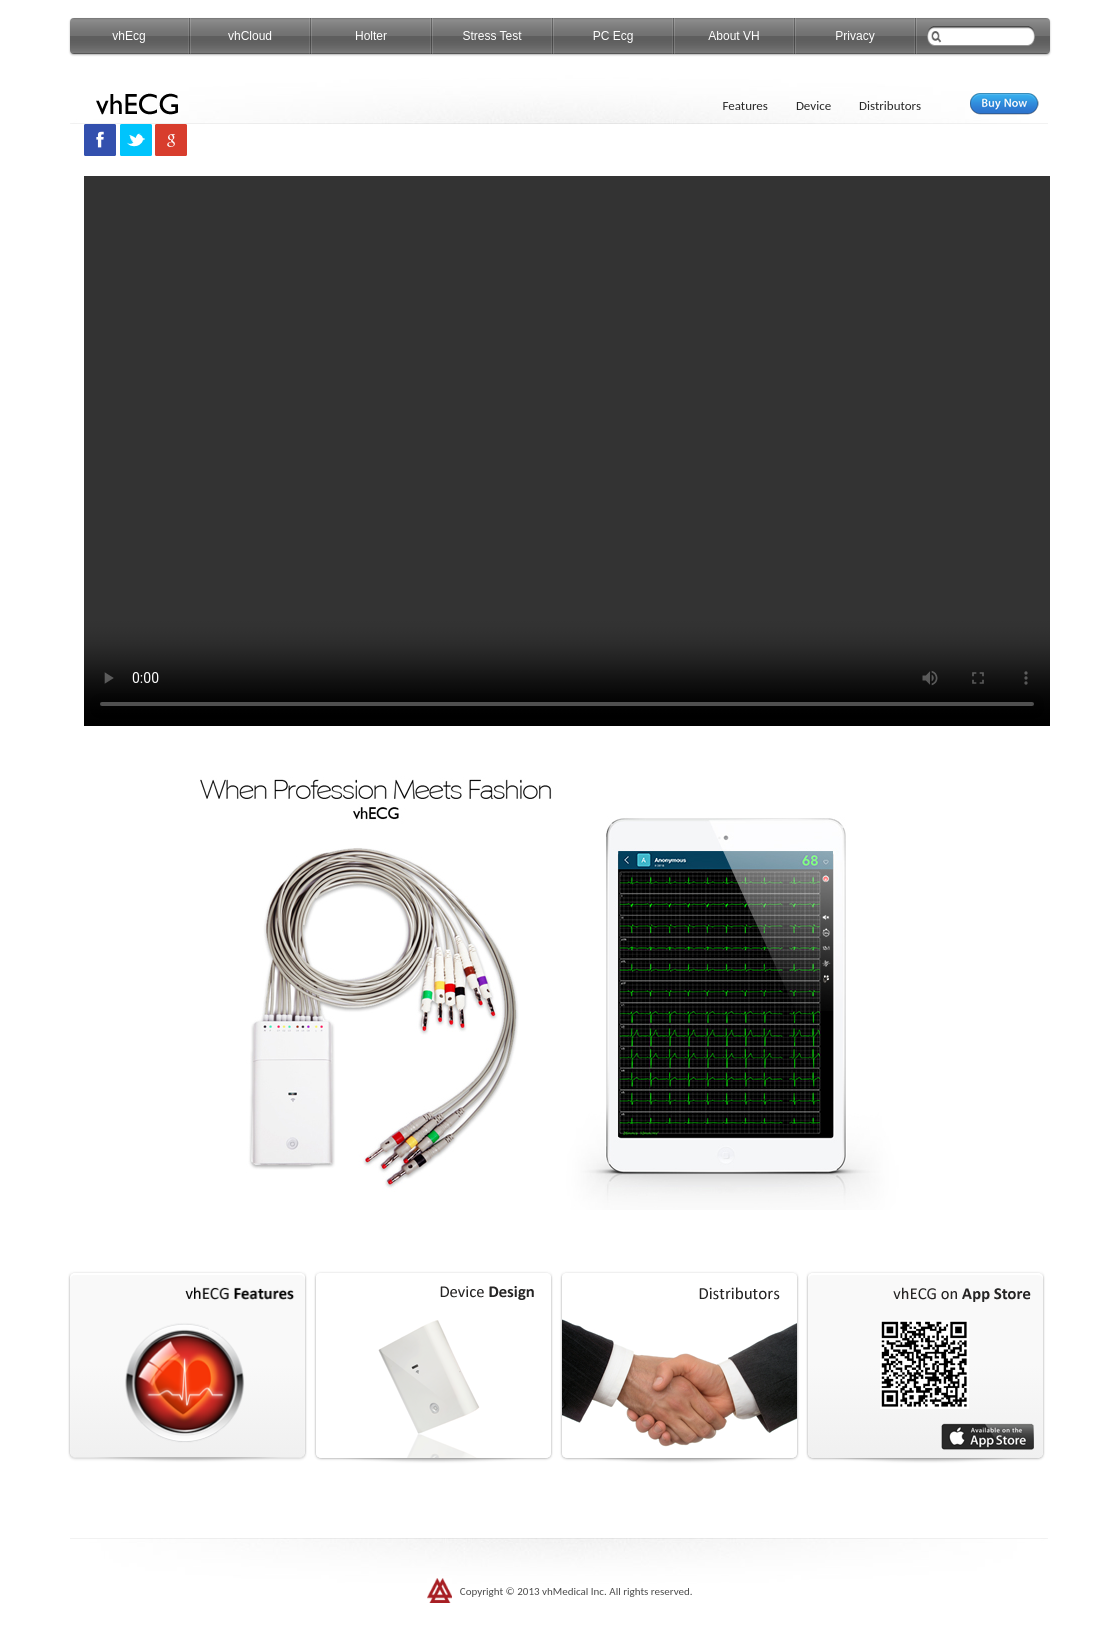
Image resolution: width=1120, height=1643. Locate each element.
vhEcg (128, 36)
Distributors (890, 105)
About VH (733, 36)
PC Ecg (613, 36)
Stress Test (491, 36)
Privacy (854, 36)
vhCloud (250, 36)
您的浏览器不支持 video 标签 (567, 451)
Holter (371, 36)
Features (744, 105)
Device (813, 105)
